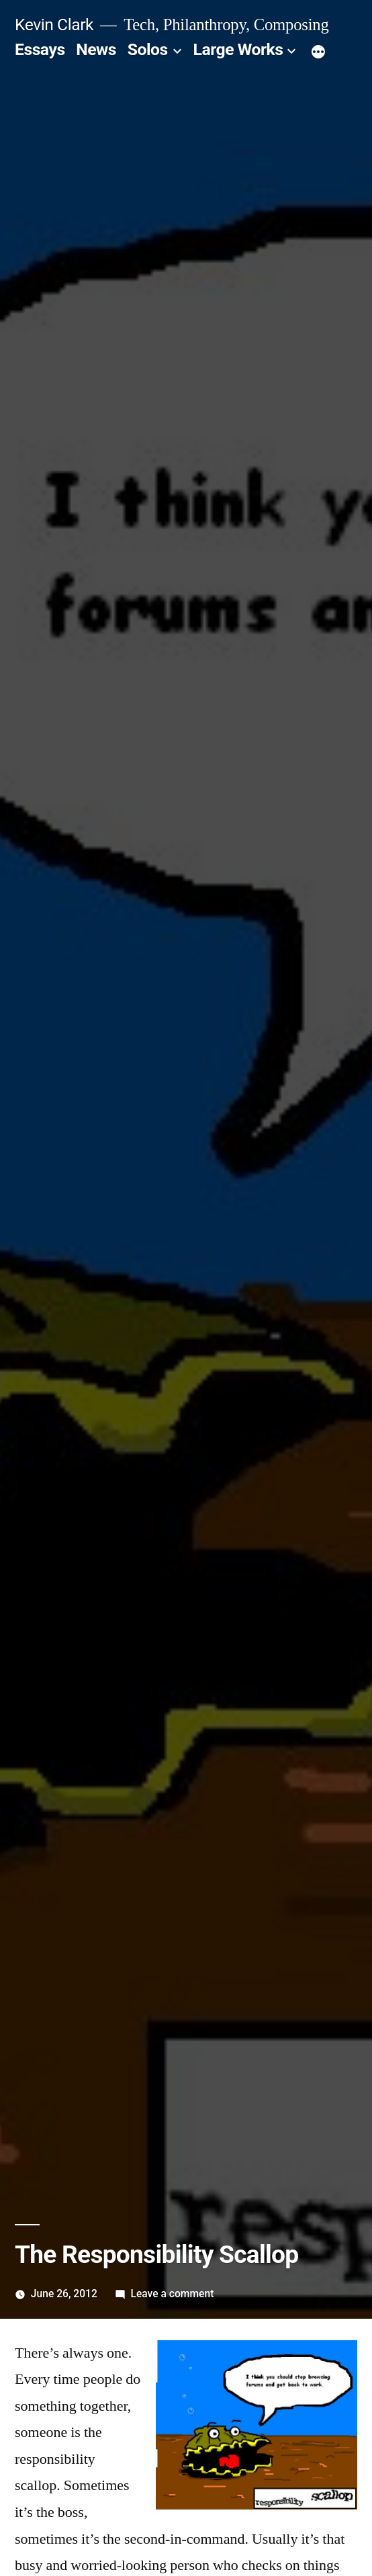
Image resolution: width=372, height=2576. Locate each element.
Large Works (238, 49)
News (96, 49)
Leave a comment (172, 2293)
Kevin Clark (54, 24)
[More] (318, 52)
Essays (40, 49)
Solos (148, 49)
